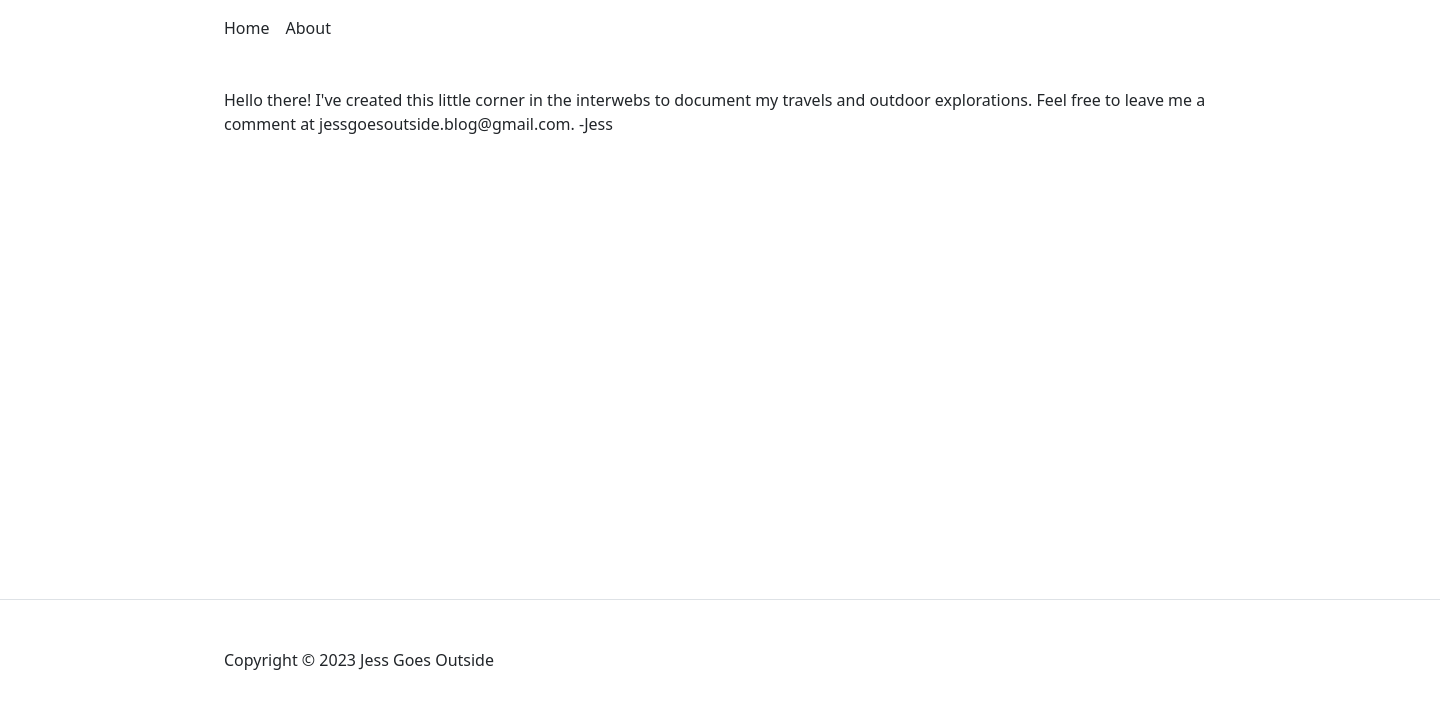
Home (247, 28)
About (308, 28)
